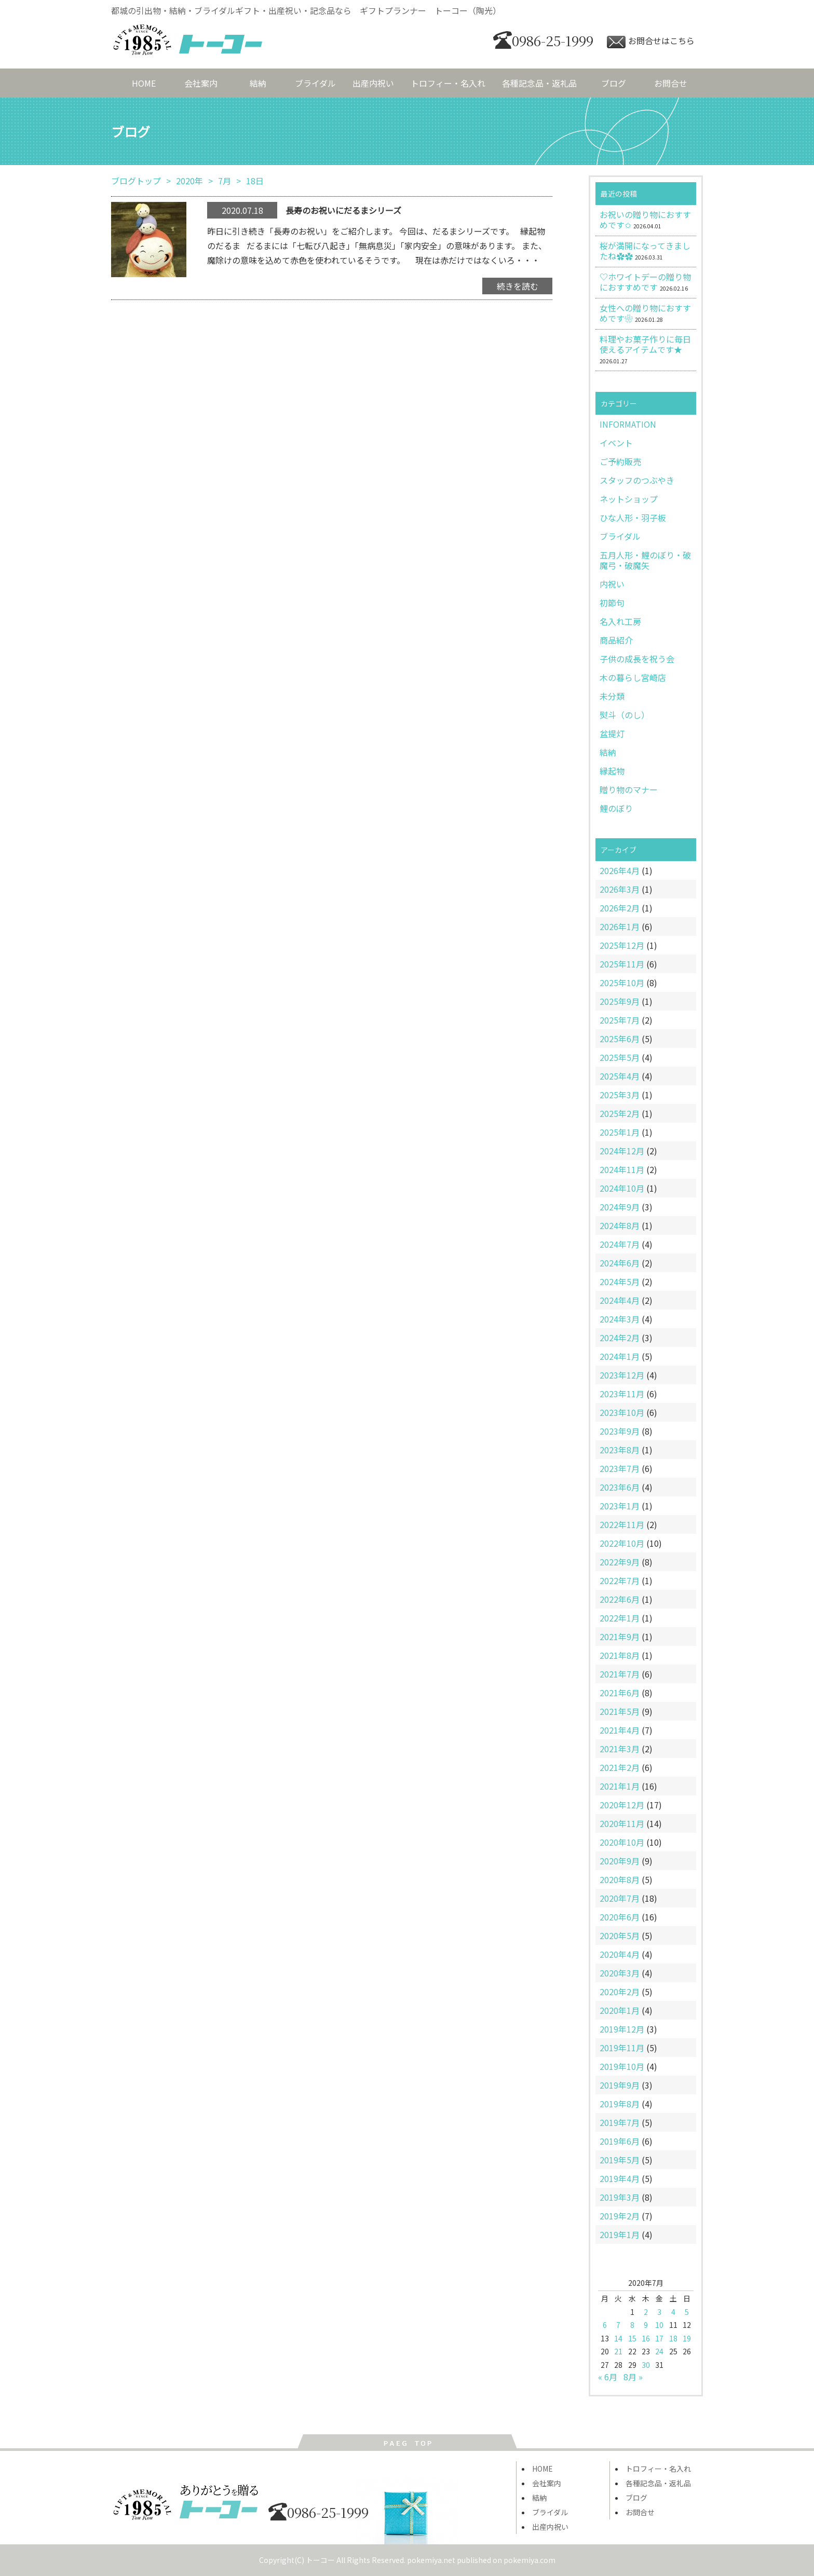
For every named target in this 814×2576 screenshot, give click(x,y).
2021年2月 (620, 1767)
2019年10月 (622, 2066)
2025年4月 (620, 1076)
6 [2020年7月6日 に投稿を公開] (605, 2325)
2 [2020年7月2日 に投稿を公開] (646, 2312)
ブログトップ (136, 180)
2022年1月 (620, 1618)
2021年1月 (620, 1786)
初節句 (612, 602)
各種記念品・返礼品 (539, 83)
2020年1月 (620, 2010)
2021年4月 (620, 1730)
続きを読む (517, 286)
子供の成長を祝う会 (637, 658)
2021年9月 (620, 1636)
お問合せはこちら (651, 40)
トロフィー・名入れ (448, 83)
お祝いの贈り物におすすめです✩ (645, 219)
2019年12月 (622, 2029)
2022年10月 (622, 1543)
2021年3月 (620, 1748)
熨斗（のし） (624, 714)
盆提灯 (612, 733)
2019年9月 (620, 2085)
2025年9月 (620, 1001)
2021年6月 (620, 1692)
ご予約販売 (620, 461)
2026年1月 (620, 926)
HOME (144, 83)
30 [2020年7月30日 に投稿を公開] (646, 2365)
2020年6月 (620, 1917)
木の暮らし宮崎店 (633, 677)
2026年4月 (620, 870)
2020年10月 (622, 1842)
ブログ (613, 83)
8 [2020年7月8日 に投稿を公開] (632, 2325)
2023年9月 (620, 1431)
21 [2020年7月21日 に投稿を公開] (618, 2351)
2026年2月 (620, 908)
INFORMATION (628, 424)
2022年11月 (622, 1524)
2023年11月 (622, 1393)
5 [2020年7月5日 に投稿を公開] (687, 2312)
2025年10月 (622, 982)
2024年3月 (620, 1319)
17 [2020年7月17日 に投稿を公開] (659, 2338)
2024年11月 (622, 1169)
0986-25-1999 (543, 40)
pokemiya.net (431, 2560)
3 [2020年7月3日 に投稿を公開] (659, 2312)
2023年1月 (620, 1506)
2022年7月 (620, 1580)
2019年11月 (622, 2047)
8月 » (633, 2376)
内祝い (612, 584)
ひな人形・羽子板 (633, 517)
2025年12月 (622, 945)
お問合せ (670, 83)
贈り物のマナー (629, 789)
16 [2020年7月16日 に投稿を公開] (646, 2338)
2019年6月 (620, 2141)
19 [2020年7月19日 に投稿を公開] (687, 2338)
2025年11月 (622, 964)
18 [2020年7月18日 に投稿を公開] (673, 2338)
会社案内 (201, 83)
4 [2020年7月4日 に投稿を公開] (673, 2312)
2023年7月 (620, 1468)
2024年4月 (620, 1300)
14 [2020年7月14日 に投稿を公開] (618, 2338)
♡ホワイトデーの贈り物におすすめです (645, 281)
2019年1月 (620, 2234)
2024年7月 (620, 1244)
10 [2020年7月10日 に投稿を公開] (659, 2325)
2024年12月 (622, 1150)
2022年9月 (620, 1562)
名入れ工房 (620, 621)
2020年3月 (620, 1973)
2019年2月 (620, 2216)
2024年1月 (620, 1356)
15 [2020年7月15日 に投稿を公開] (632, 2338)
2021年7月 (620, 1674)
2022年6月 (620, 1599)
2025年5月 (620, 1057)
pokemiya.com (529, 2560)
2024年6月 (620, 1263)
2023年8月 (620, 1449)
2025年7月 (620, 1020)
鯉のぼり (616, 808)
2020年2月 (620, 1991)
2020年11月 (622, 1823)
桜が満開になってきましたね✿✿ (645, 250)
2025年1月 (620, 1132)
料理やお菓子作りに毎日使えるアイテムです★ (645, 344)
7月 (224, 180)
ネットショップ (629, 499)
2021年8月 (620, 1655)
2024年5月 (620, 1281)
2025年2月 (620, 1113)
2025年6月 (620, 1038)
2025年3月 (620, 1094)
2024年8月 (620, 1225)
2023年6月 (620, 1487)
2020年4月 (620, 1954)
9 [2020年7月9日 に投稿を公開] (646, 2325)
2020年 (189, 180)
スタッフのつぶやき (637, 480)
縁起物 (612, 771)
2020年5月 (620, 1935)
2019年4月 (620, 2178)
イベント (616, 443)
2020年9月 (620, 1861)
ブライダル (315, 83)
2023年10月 (622, 1412)
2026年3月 (620, 889)
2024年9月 (620, 1207)
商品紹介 (616, 640)
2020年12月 (622, 1804)
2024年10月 (622, 1188)
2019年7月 (620, 2122)
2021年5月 (620, 1711)
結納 (258, 83)
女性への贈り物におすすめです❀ (645, 313)
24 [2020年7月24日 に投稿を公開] (659, 2351)
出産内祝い (373, 83)
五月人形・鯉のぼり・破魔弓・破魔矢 (645, 560)
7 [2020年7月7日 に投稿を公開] (618, 2325)
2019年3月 (620, 2197)
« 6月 (607, 2376)
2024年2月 (620, 1337)
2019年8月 (620, 2103)
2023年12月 (622, 1375)
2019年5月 (620, 2160)
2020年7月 (620, 1898)
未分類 (612, 696)
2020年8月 (620, 1879)
